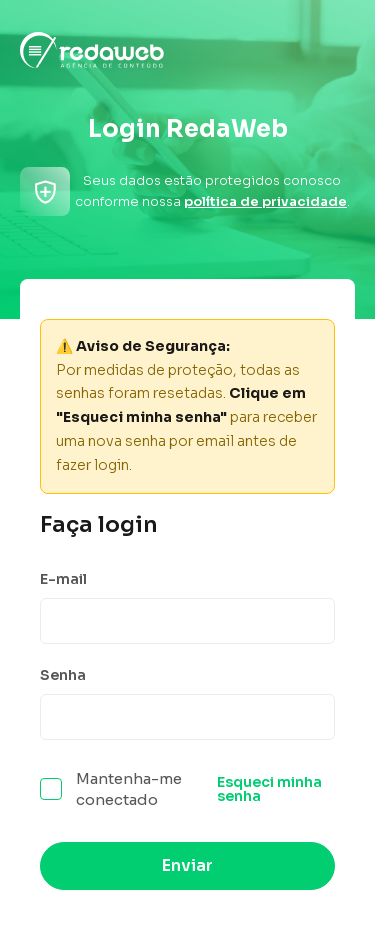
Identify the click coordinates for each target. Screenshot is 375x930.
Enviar (187, 865)
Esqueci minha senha (269, 789)
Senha (63, 675)
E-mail (63, 579)
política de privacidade (265, 201)
